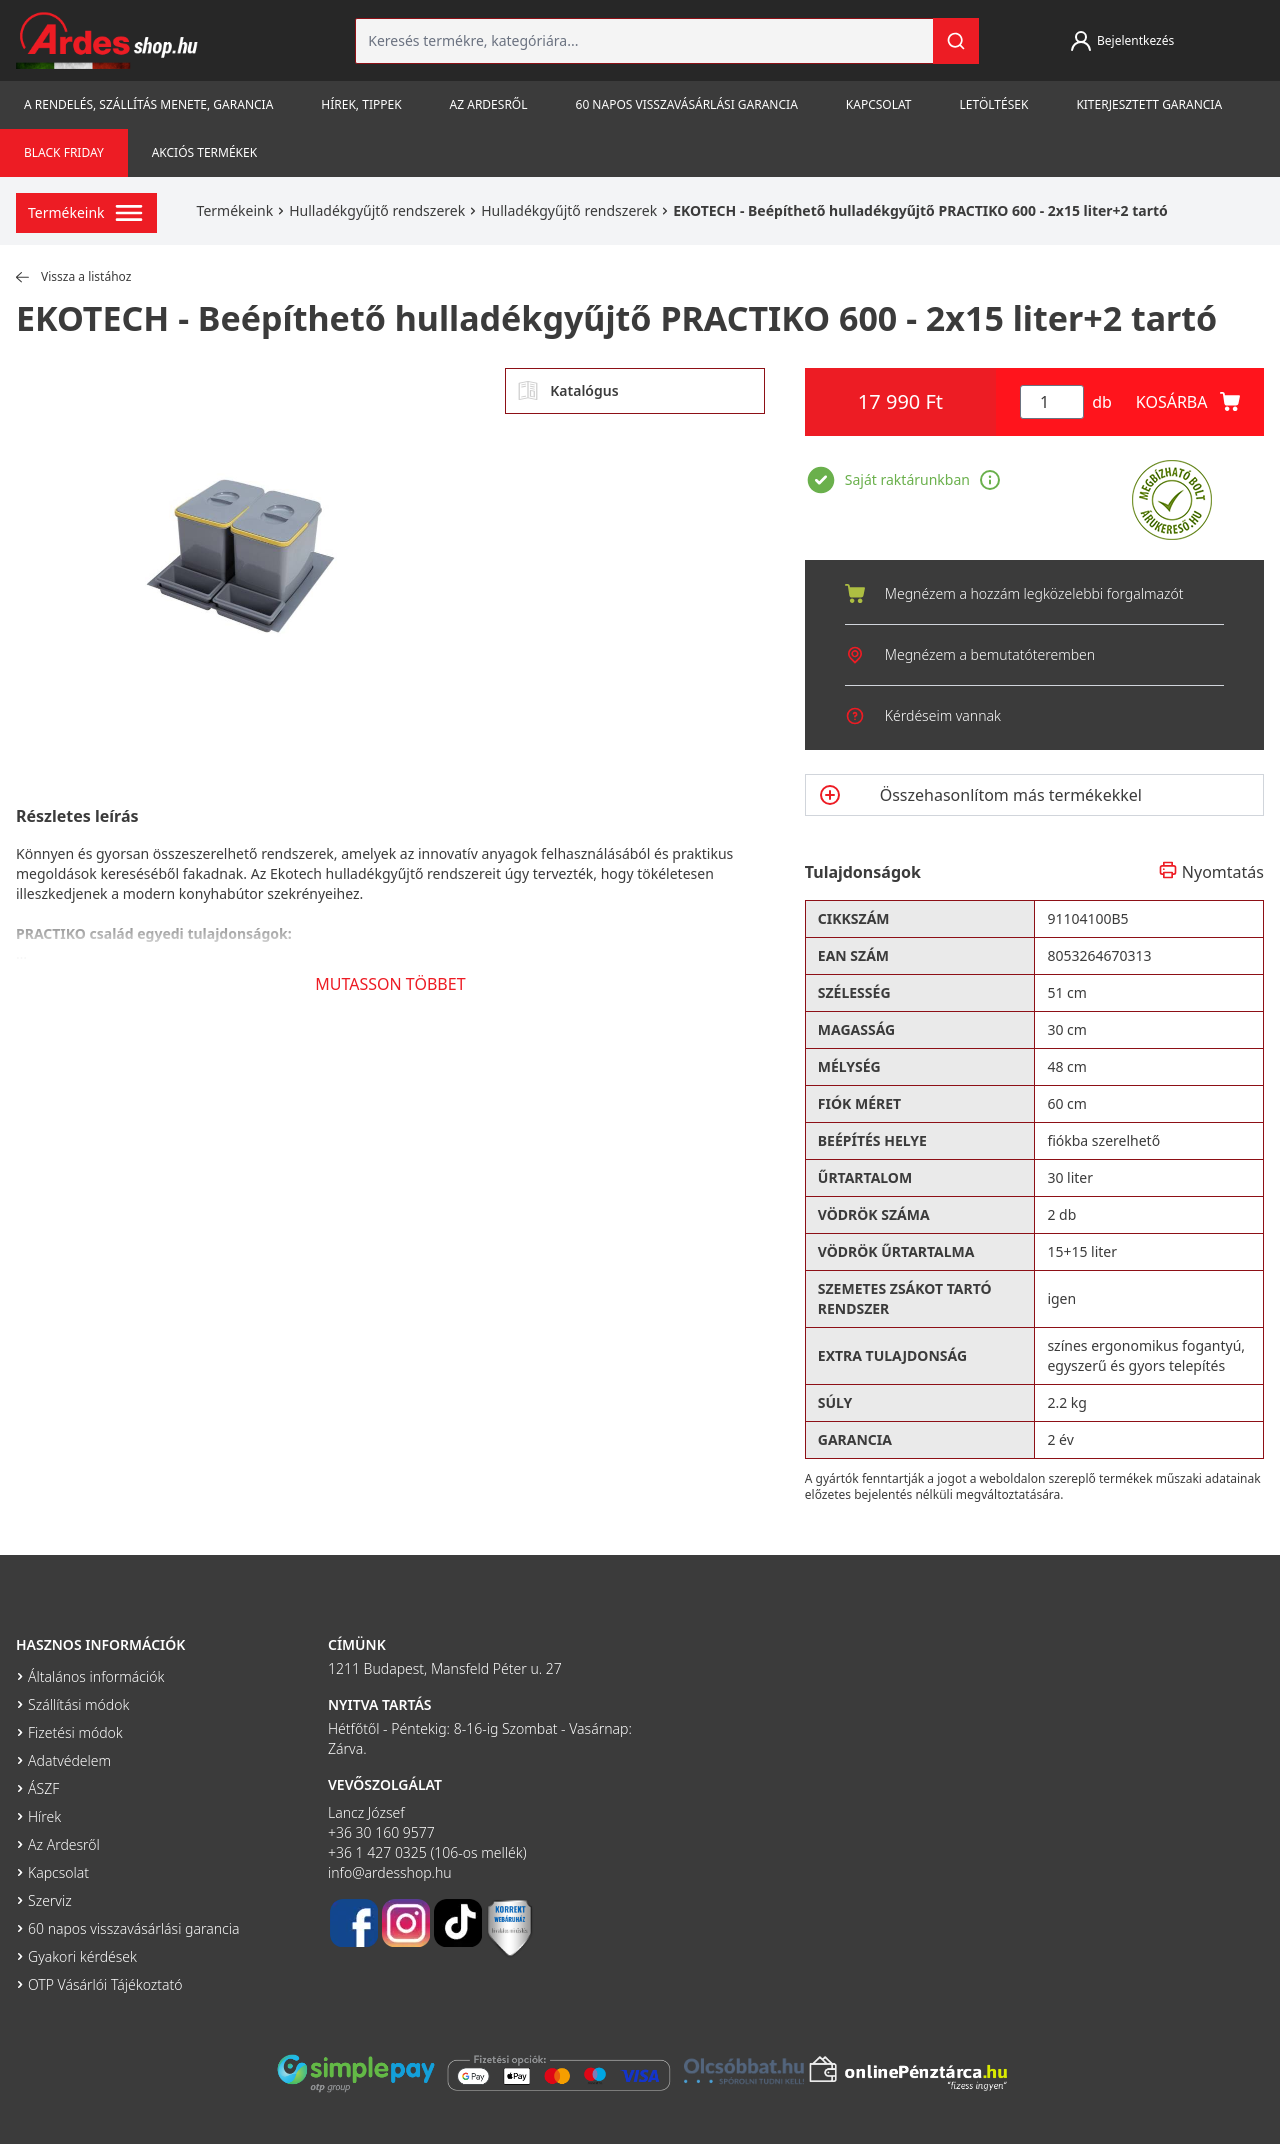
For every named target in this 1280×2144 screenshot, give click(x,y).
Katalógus (568, 391)
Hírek (44, 1816)
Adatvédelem (69, 1760)
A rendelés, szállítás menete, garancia (148, 104)
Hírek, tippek (361, 104)
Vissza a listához (73, 277)
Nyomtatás (1211, 872)
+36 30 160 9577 (381, 1832)
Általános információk (96, 1676)
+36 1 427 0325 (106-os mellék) (427, 1852)
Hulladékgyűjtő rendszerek (377, 210)
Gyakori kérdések (82, 1956)
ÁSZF (43, 1788)
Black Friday (64, 152)
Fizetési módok (75, 1732)
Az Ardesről (489, 104)
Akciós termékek (204, 152)
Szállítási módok (78, 1704)
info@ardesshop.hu (390, 1872)
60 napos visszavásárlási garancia (687, 104)
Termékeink (235, 210)
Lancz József (366, 1812)
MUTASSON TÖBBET (390, 984)
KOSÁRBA (1188, 402)
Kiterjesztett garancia (1149, 104)
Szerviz (50, 1900)
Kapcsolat (879, 104)
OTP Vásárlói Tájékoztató (105, 1984)
